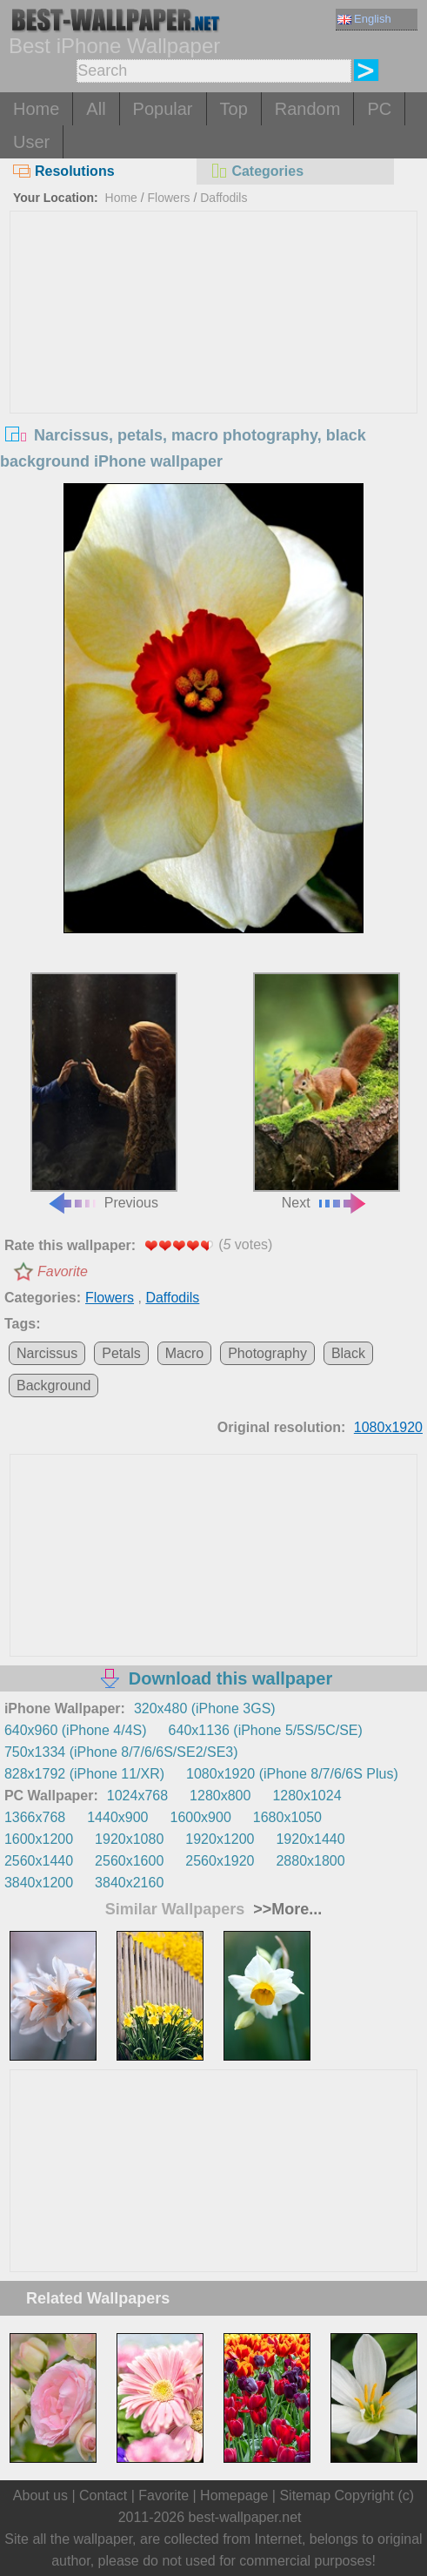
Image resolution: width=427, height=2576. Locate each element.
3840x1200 (38, 1882)
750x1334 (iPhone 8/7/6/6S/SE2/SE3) (121, 1752)
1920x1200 (219, 1839)
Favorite (62, 1271)
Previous (103, 1091)
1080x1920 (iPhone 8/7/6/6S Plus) (292, 1773)
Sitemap (304, 2495)
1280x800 (220, 1795)
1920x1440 (310, 1839)
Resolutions (64, 171)
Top (234, 108)
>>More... (285, 1909)
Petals (121, 1353)
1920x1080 (129, 1839)
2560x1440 (38, 1860)
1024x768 (137, 1795)
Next (326, 1091)
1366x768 (34, 1817)
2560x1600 (129, 1860)
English (364, 18)
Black (348, 1353)
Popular (163, 108)
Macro (184, 1353)
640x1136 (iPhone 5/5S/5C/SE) (266, 1730)
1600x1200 (38, 1839)
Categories (257, 171)
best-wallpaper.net (245, 2517)
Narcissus (47, 1353)
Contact (103, 2495)
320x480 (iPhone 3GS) (205, 1708)
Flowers (169, 198)
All (95, 108)
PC (379, 108)
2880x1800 (310, 1860)
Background (53, 1385)
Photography (267, 1353)
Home (36, 108)
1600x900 (200, 1817)
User (31, 141)
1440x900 (117, 1817)
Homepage (234, 2495)
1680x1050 (287, 1817)
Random (308, 108)
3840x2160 (129, 1882)
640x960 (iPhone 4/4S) (75, 1730)
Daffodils (223, 198)
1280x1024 (306, 1795)
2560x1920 (219, 1860)
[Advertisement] (214, 342)
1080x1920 (388, 1427)
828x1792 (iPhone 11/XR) (84, 1773)
